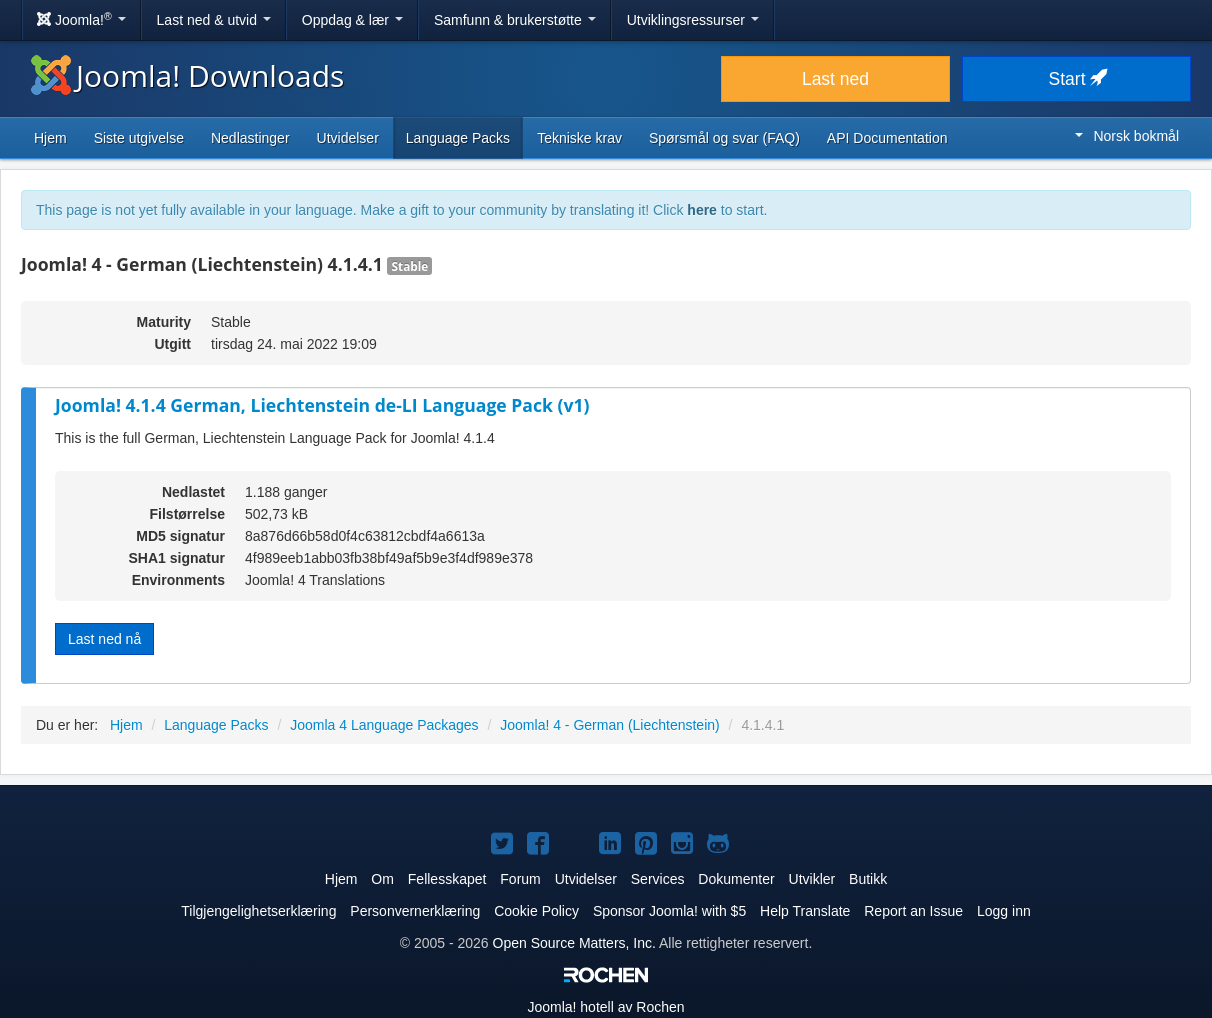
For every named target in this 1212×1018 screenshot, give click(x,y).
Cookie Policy (536, 911)
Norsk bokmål (1127, 136)
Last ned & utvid (214, 20)
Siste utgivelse (139, 138)
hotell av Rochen (605, 1007)
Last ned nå (104, 639)
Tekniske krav (579, 138)
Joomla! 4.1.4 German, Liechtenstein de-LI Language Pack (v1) (322, 405)
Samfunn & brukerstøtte (515, 20)
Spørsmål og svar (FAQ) (724, 138)
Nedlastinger (250, 138)
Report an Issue (913, 911)
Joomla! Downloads (187, 75)
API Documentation (887, 138)
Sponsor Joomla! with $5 (669, 911)
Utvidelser (348, 138)
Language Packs (458, 138)
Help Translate (805, 911)
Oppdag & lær (352, 20)
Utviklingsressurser (693, 20)
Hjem (50, 138)
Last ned (835, 79)
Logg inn (1004, 911)
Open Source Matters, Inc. (574, 943)
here (702, 210)
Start (1077, 79)
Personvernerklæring (415, 911)
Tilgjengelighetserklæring (258, 911)
